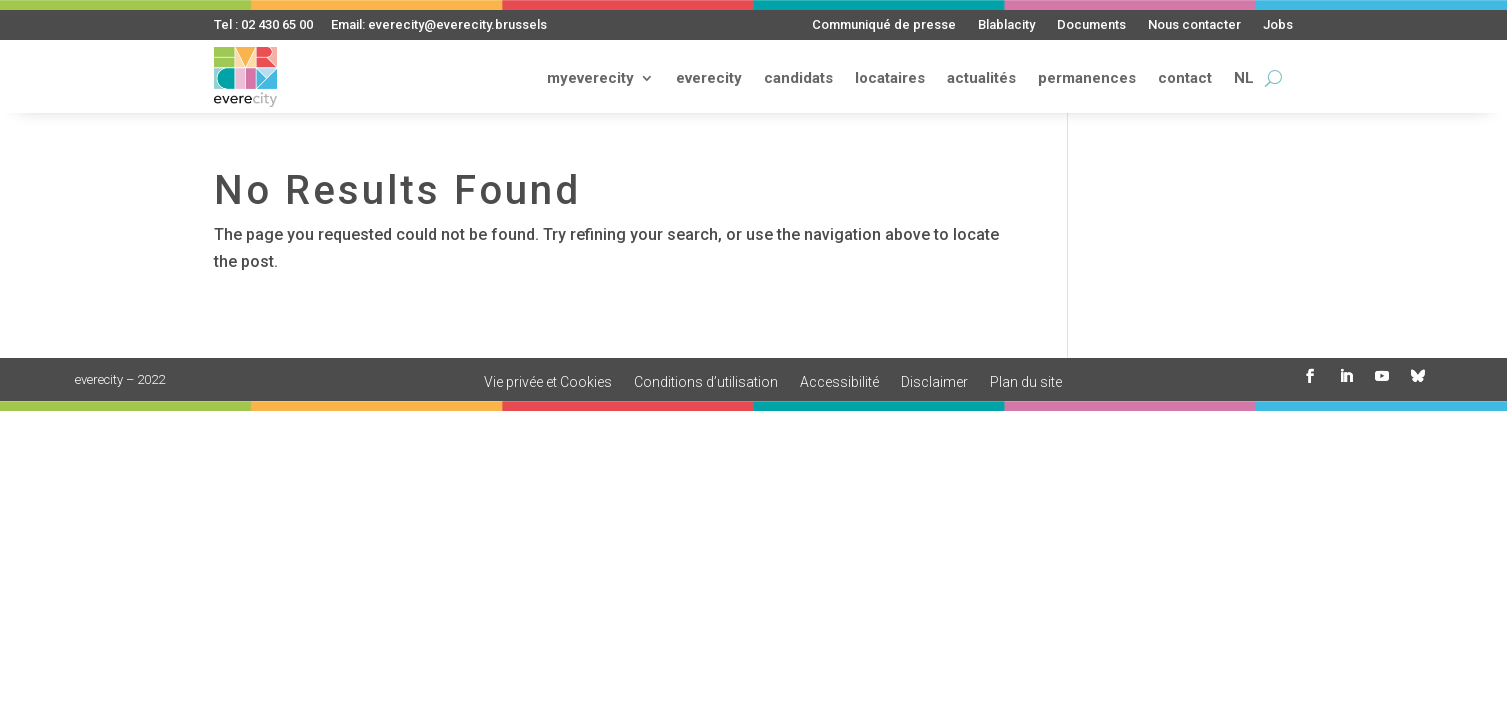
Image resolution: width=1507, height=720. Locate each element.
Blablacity (1006, 25)
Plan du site (1026, 382)
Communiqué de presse (884, 25)
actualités (981, 78)
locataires (890, 78)
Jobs (1278, 25)
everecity (709, 78)
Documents (1091, 25)
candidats (798, 78)
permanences (1087, 78)
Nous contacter (1194, 25)
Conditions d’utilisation (706, 382)
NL (1244, 78)
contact (1185, 78)
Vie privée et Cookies (548, 382)
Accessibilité (839, 382)
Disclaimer (934, 382)
